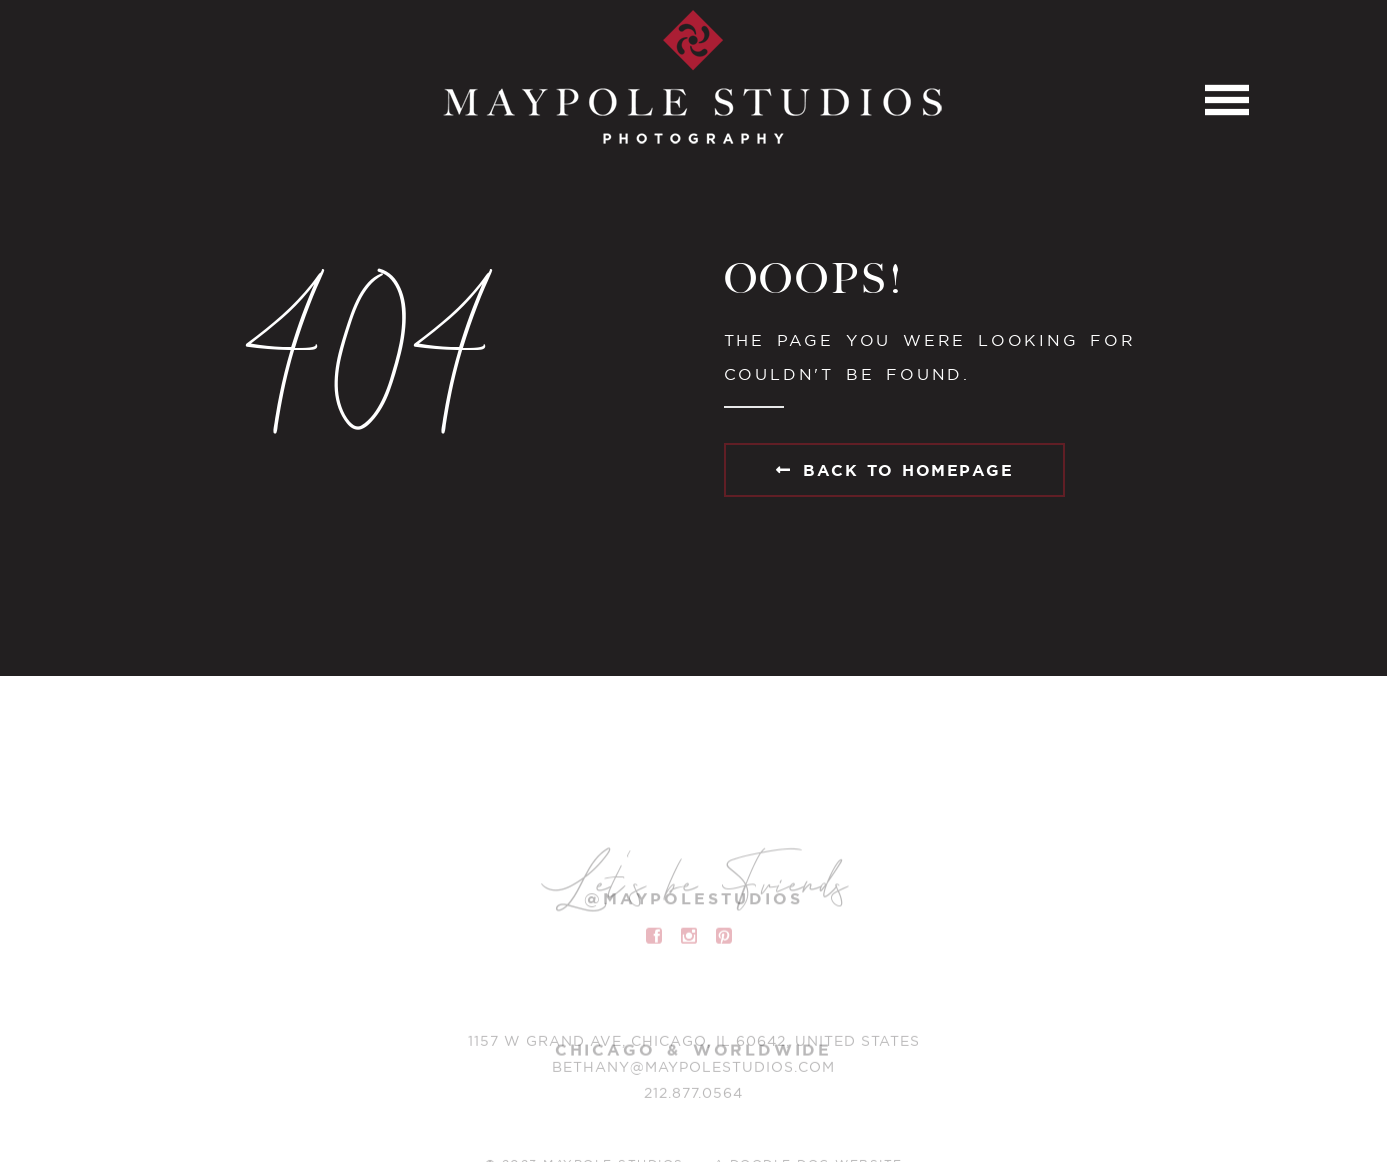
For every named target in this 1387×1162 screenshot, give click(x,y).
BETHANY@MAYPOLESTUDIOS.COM (693, 1070)
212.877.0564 (693, 1096)
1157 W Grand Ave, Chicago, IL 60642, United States (694, 1044)
